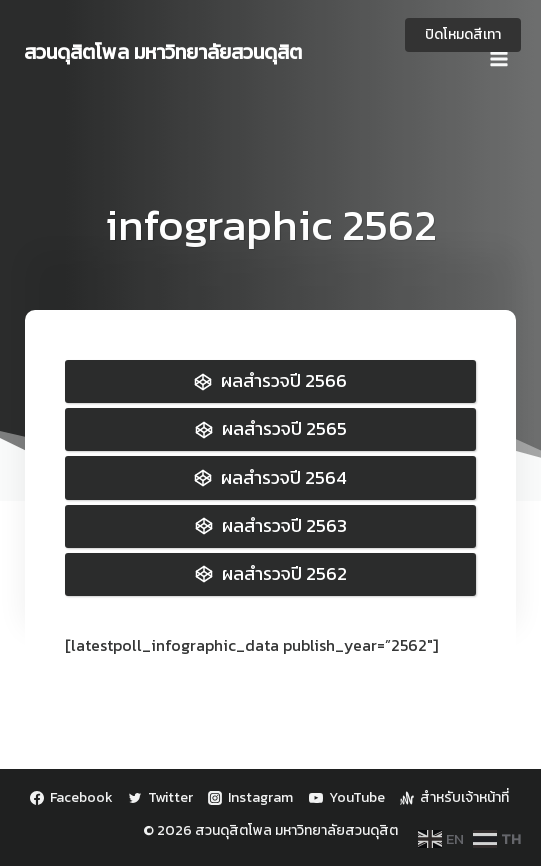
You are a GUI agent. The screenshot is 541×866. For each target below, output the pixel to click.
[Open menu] (498, 52)
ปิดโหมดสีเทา (463, 34)
